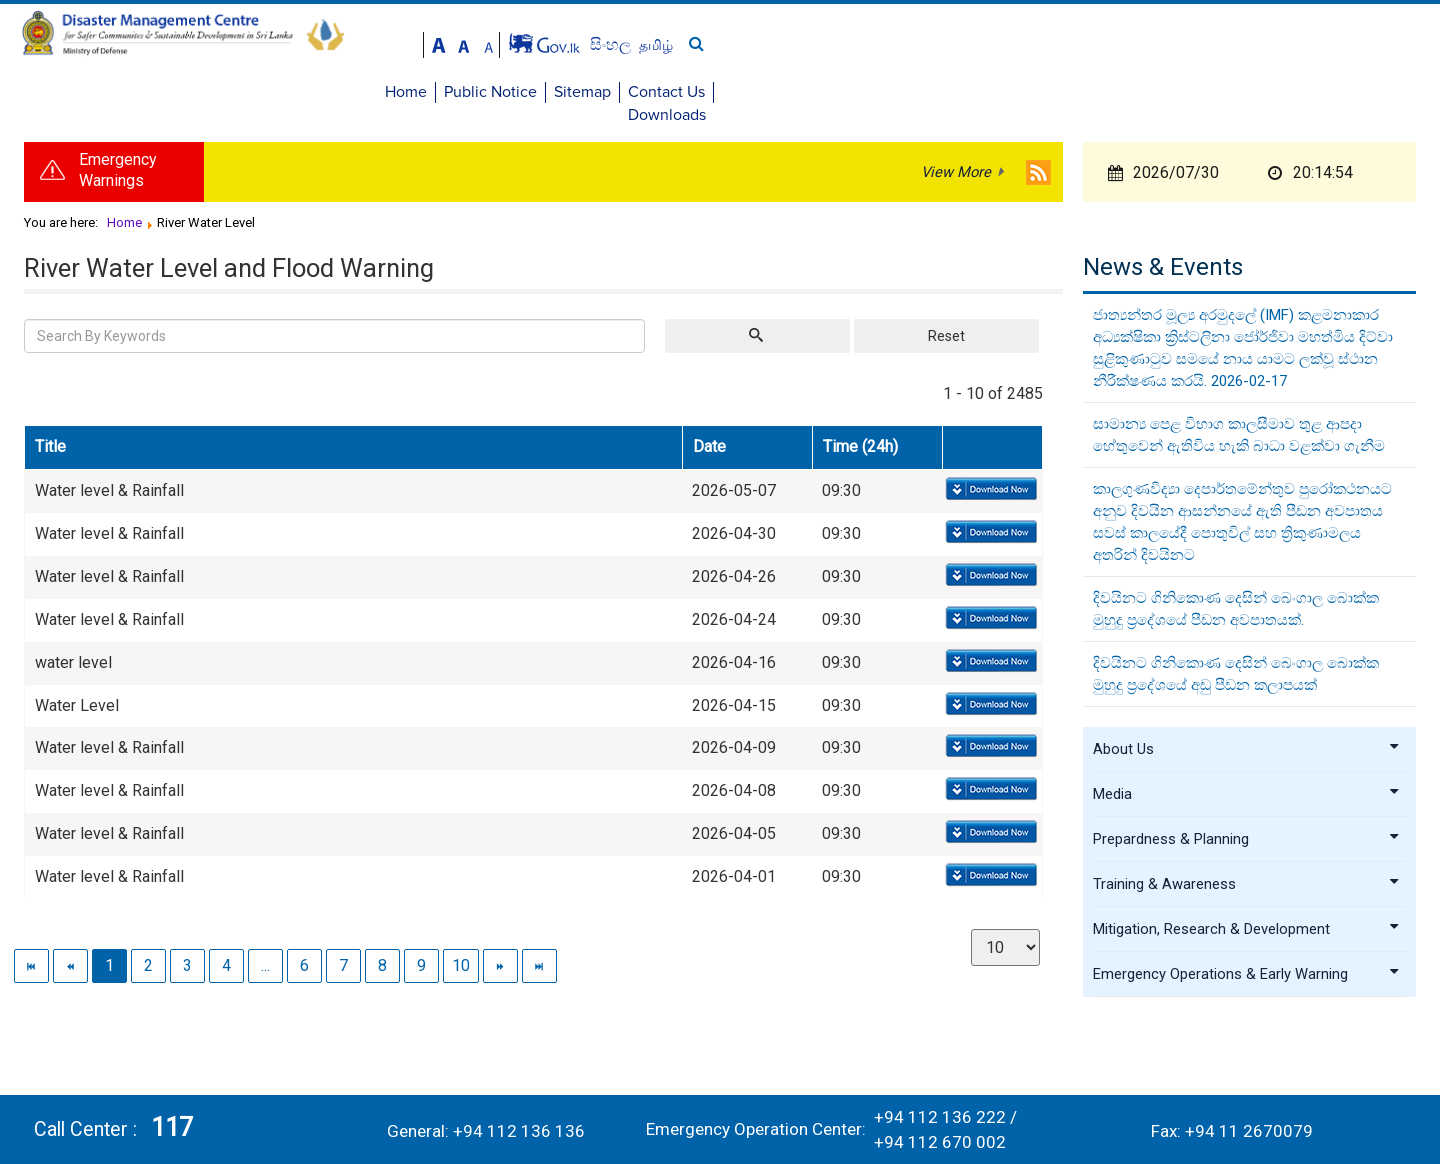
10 (461, 956)
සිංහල (1324, 44)
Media (1247, 785)
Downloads (1379, 92)
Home (1024, 92)
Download (989, 482)
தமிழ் (1368, 45)
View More (956, 164)
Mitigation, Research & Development (1247, 920)
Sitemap (1200, 92)
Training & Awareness (1247, 875)
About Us (1247, 740)
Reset (946, 327)
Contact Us (1284, 92)
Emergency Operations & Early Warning (1247, 965)
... (265, 956)
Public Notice (1108, 92)
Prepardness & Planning (1247, 830)
